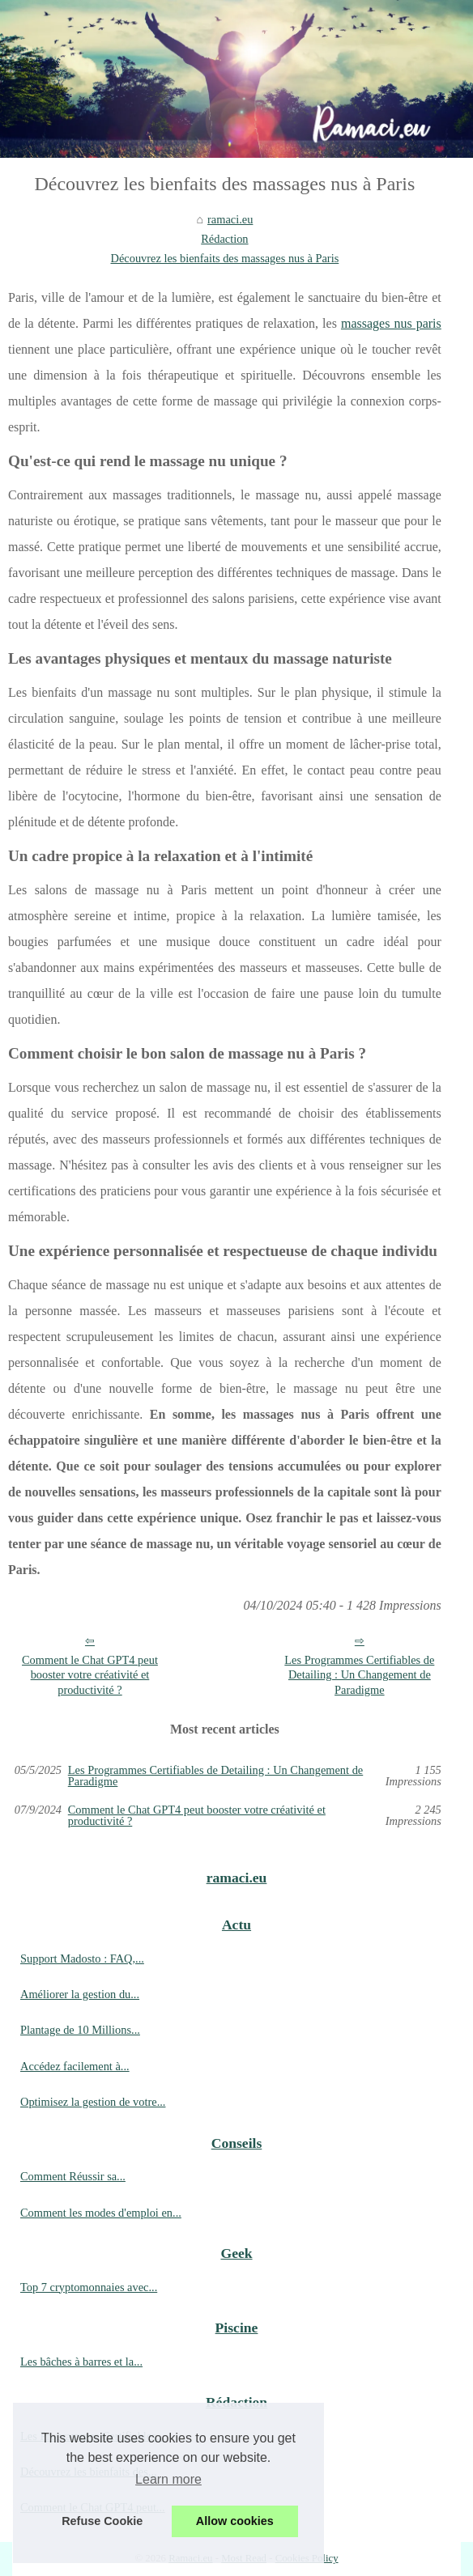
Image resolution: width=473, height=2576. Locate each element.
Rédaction (224, 238)
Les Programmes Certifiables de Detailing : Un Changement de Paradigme (359, 1674)
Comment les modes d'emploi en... (100, 2212)
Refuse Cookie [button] (102, 2520)
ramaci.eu (230, 219)
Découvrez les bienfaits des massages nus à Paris (225, 258)
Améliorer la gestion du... (79, 1994)
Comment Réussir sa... (73, 2176)
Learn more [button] (168, 2479)
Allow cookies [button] (235, 2520)
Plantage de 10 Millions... (80, 2029)
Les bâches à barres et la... (81, 2361)
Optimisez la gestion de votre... (92, 2101)
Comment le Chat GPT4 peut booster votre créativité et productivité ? (90, 1674)
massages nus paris (391, 323)
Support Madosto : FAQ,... (82, 1958)
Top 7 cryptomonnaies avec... (88, 2287)
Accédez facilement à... (75, 2066)
